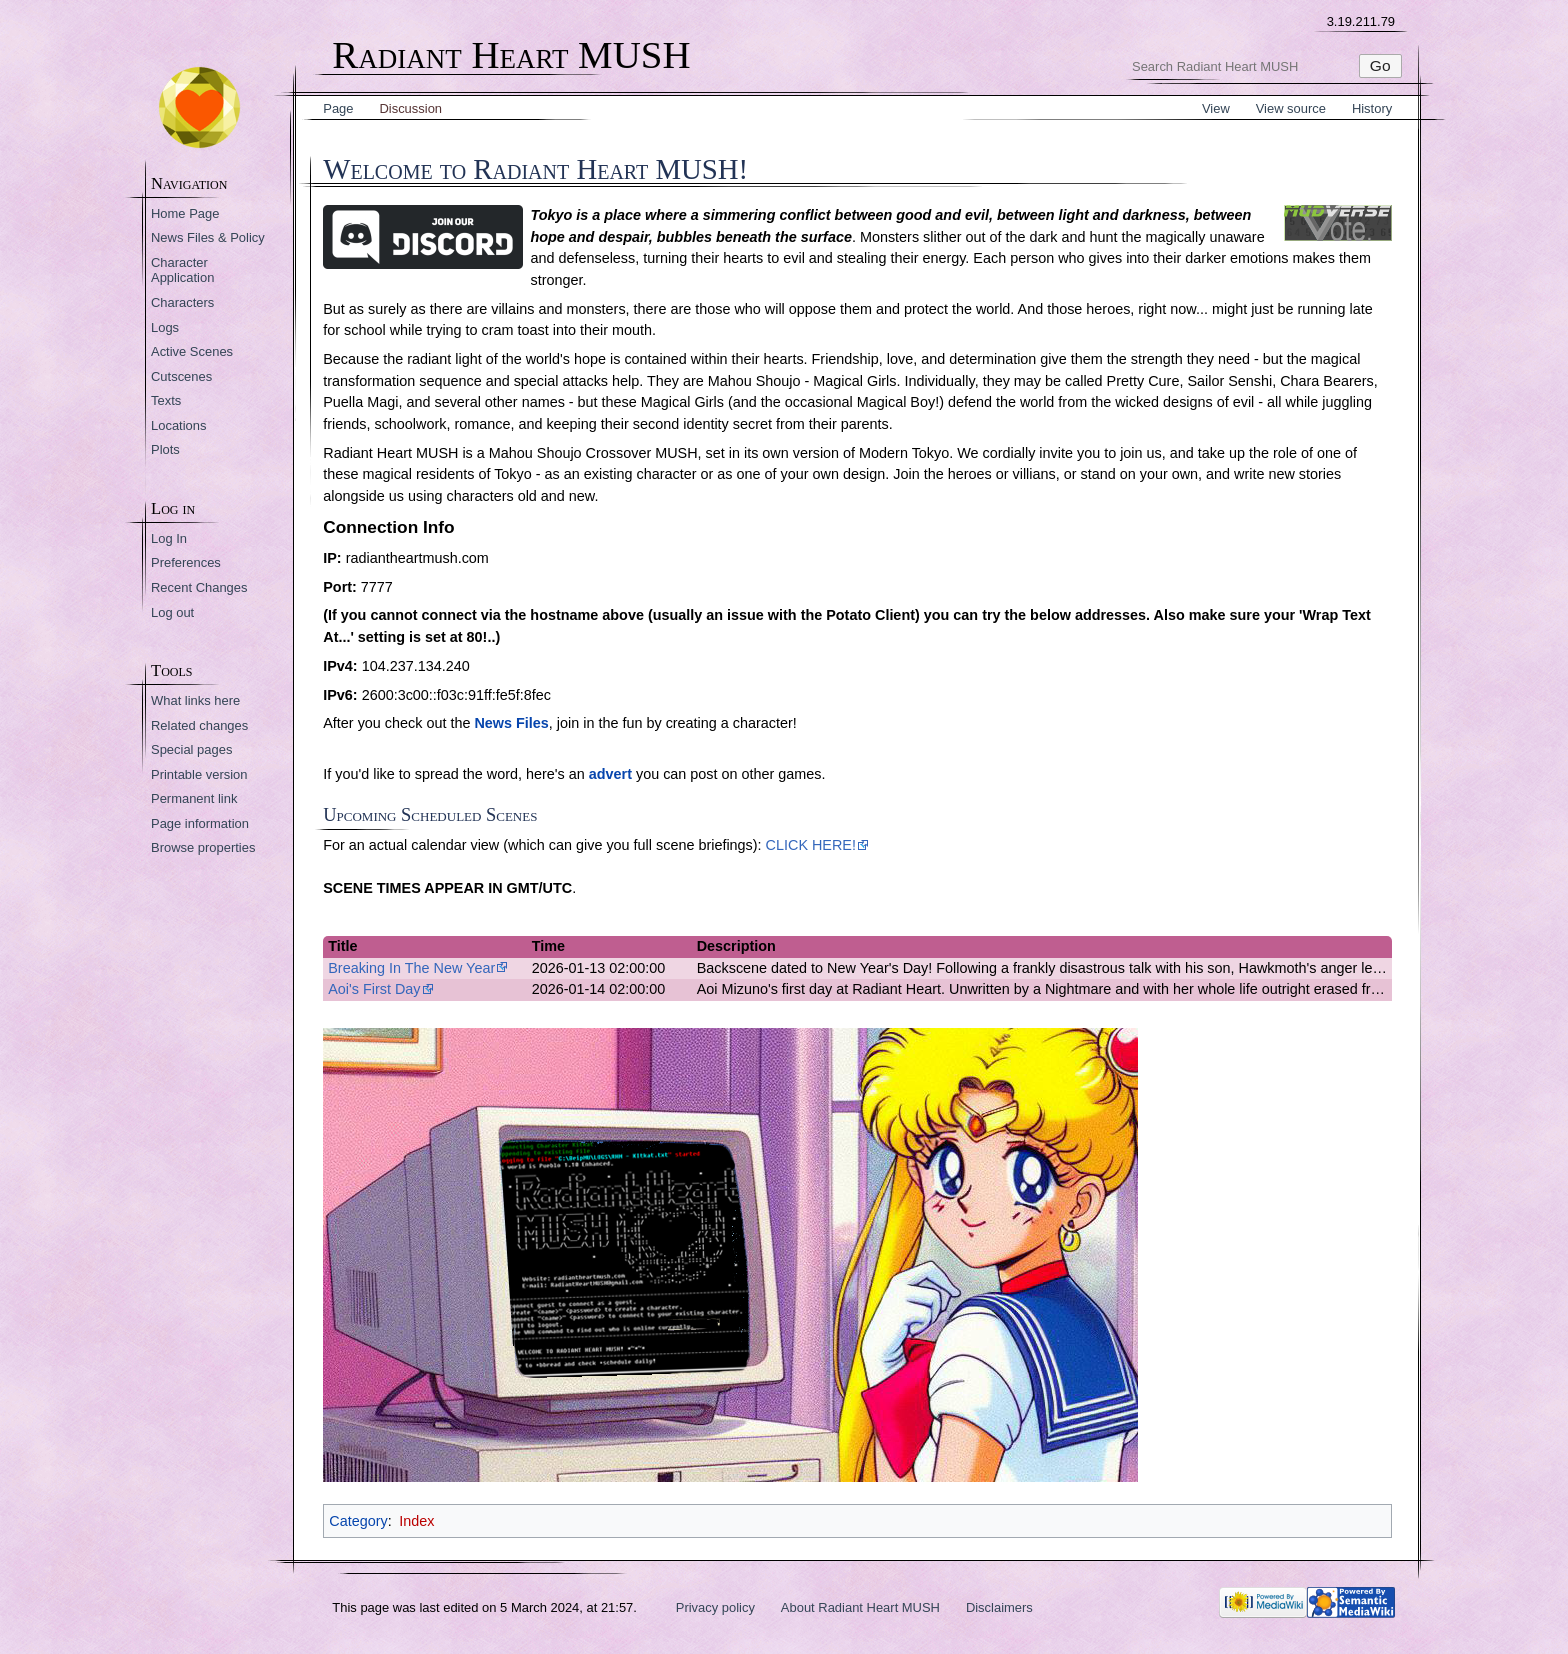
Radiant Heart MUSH (511, 55)
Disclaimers (999, 1607)
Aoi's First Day (374, 989)
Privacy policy (715, 1607)
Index (416, 1521)
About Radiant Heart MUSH (860, 1607)
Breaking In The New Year (411, 968)
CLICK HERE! (811, 845)
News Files (511, 723)
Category (358, 1521)
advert (610, 774)
